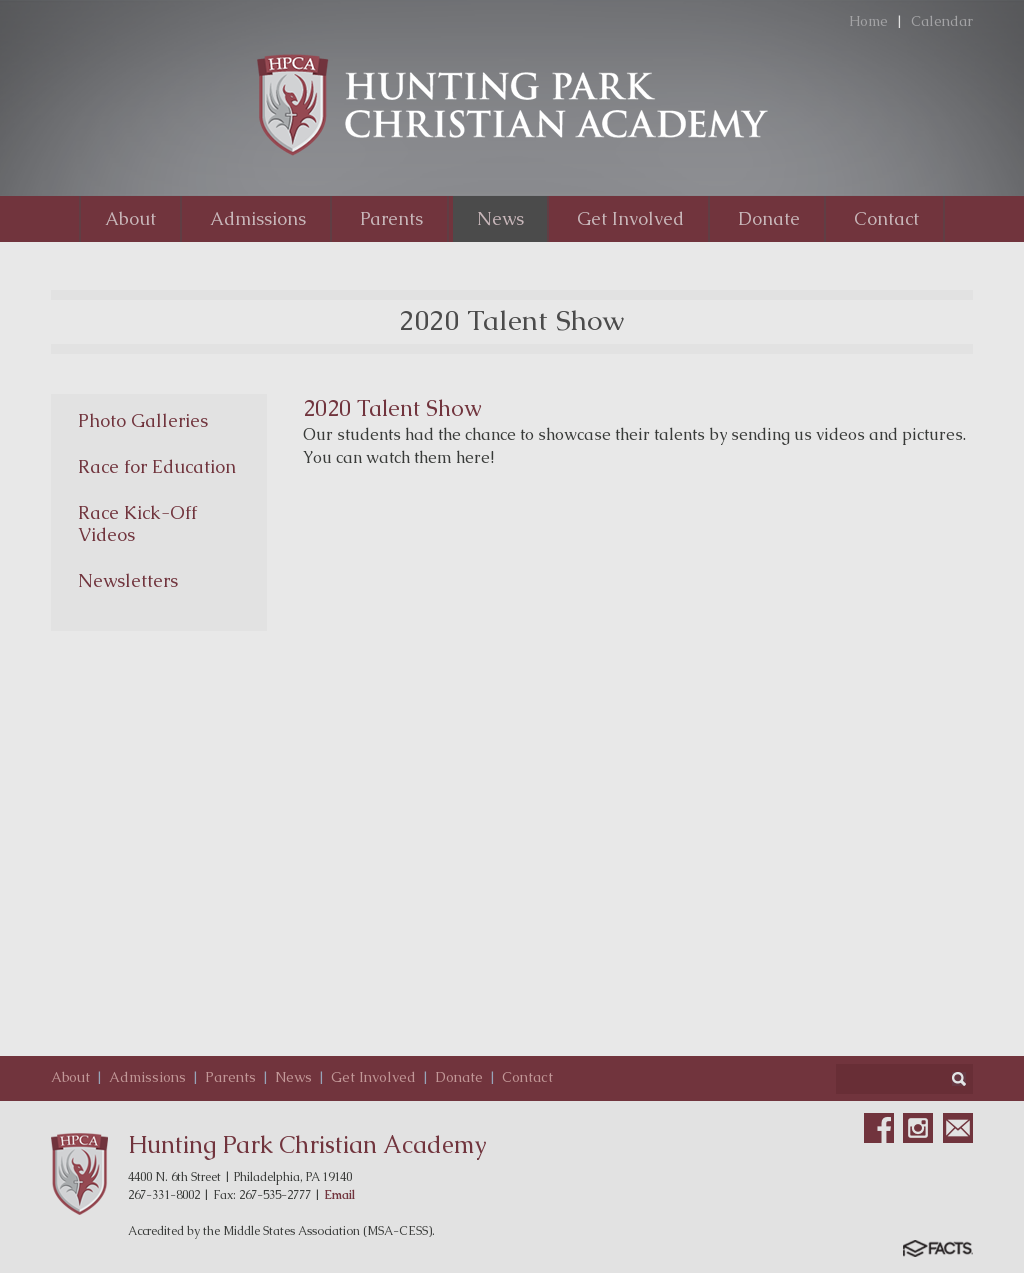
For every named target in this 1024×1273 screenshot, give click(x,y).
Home (868, 21)
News (293, 1077)
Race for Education (157, 466)
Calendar (942, 21)
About (70, 1077)
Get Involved (373, 1077)
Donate (459, 1077)
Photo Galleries (143, 420)
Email (339, 1195)
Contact (527, 1077)
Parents (230, 1077)
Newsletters (128, 580)
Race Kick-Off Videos (137, 523)
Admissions (147, 1077)
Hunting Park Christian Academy (307, 1144)
